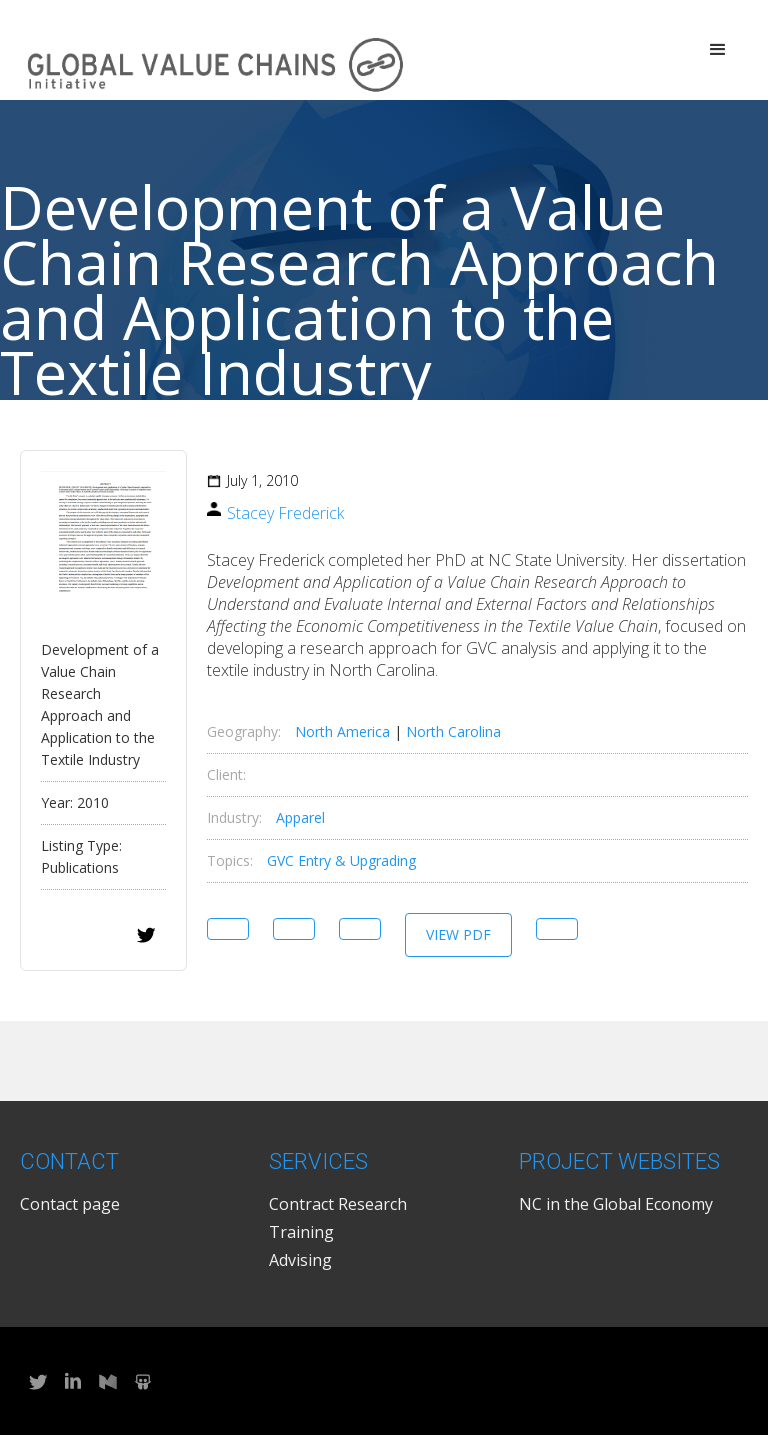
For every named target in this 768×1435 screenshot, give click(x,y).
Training (301, 1232)
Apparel (300, 817)
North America (342, 731)
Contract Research (338, 1204)
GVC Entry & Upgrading (341, 860)
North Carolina (453, 731)
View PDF (458, 934)
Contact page (70, 1204)
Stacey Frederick (285, 513)
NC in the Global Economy (616, 1204)
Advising (300, 1260)
